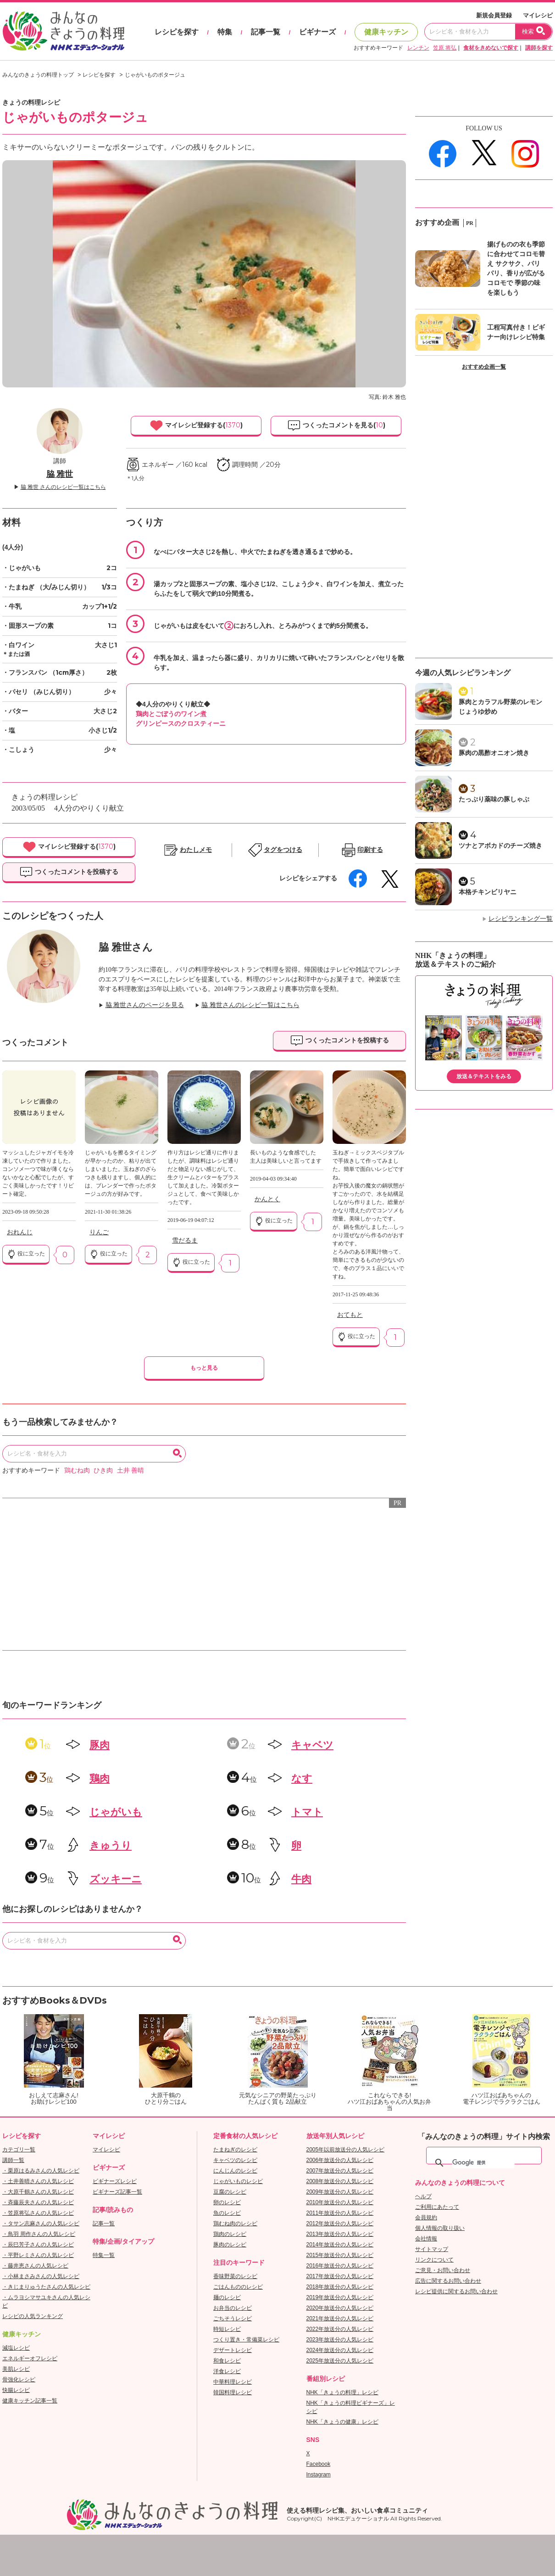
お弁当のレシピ (232, 2308)
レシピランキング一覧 (520, 918)
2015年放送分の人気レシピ (340, 2255)
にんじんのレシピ (235, 2170)
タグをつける (283, 849)
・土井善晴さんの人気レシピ (38, 2181)
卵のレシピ (227, 2202)
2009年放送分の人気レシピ (340, 2192)
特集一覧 (104, 2255)
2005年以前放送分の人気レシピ (345, 2149)
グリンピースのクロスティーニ (181, 723)
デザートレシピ (232, 2350)
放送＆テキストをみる (483, 1076)
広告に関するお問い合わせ (448, 2281)
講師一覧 (13, 2160)
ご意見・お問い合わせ (442, 2270)
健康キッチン (386, 32)
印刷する (370, 849)
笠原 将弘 (444, 48)
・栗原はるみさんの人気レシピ (40, 2170)
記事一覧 (265, 32)
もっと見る (204, 1368)
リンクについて (434, 2260)
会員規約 (426, 2217)
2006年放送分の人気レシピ (340, 2160)
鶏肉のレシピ (229, 2234)
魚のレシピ (227, 2213)
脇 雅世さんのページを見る (144, 1005)
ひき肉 (103, 1470)
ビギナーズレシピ (115, 2181)
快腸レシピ (16, 2390)
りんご (99, 1232)
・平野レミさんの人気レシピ (38, 2255)
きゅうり (110, 1845)
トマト (307, 1812)
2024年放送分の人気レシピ (340, 2350)
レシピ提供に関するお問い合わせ (456, 2291)
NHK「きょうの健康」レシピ (342, 2422)
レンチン (418, 48)
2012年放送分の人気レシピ (340, 2223)
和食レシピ (227, 2361)
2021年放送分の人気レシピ (340, 2318)
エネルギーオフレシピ (29, 2358)
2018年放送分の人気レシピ (340, 2287)
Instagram (318, 2474)
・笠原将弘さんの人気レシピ (38, 2213)
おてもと (350, 1314)
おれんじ (20, 1232)
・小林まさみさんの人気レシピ (40, 2276)
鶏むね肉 (77, 1470)
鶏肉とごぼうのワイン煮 (171, 713)
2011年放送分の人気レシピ (340, 2213)
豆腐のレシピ (229, 2192)
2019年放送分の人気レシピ (340, 2297)
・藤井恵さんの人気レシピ (35, 2265)
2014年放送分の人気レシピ (340, 2244)
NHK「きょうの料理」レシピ (342, 2392)
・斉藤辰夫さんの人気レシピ (38, 2202)
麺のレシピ (227, 2297)
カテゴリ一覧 (18, 2149)
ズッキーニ (115, 1879)
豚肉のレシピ (229, 2244)
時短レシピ (227, 2329)
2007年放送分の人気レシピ (340, 2170)
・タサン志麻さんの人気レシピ (40, 2223)
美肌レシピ (16, 2369)
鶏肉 (99, 1778)
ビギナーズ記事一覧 (117, 2192)
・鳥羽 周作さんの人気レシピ (38, 2234)
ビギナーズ (317, 32)
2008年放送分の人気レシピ (340, 2181)
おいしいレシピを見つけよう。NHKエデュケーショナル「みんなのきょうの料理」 (64, 31)
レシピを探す (177, 32)
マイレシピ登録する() (196, 425)
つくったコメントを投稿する (68, 872)
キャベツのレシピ (235, 2160)
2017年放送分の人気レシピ (340, 2276)
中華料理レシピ (232, 2382)
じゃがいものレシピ (238, 2181)
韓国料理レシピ (232, 2392)
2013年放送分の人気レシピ (340, 2234)
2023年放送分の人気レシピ (340, 2339)
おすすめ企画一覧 (484, 367)
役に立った (26, 1254)
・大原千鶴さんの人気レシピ (38, 2192)
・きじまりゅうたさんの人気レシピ (46, 2287)
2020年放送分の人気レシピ (340, 2308)
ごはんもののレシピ (238, 2287)
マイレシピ (538, 15)
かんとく (267, 1199)
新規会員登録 (494, 15)
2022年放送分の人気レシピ (340, 2329)
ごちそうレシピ (232, 2318)
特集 (224, 32)
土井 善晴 (130, 1470)
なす (301, 1778)
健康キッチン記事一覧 (29, 2400)
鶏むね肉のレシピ (235, 2223)
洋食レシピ (227, 2371)
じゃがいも (115, 1812)
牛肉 (301, 1879)
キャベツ (312, 1745)
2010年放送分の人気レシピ (340, 2202)
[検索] (483, 2162)
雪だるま (185, 1240)
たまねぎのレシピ (235, 2149)
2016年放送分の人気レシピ (340, 2265)
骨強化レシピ (18, 2379)
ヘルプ (423, 2196)
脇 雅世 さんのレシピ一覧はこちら (63, 487)
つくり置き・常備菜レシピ (246, 2339)
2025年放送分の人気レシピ (340, 2361)
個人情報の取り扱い (440, 2228)
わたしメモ (196, 849)
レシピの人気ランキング (32, 2316)
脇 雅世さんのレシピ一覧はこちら (250, 1005)
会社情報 (426, 2238)
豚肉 (99, 1745)
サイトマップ (431, 2249)
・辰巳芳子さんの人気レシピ (38, 2244)
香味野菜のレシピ (235, 2276)
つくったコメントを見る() (336, 425)
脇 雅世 (59, 474)
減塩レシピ (16, 2348)
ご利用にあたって (437, 2207)
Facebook (318, 2464)
